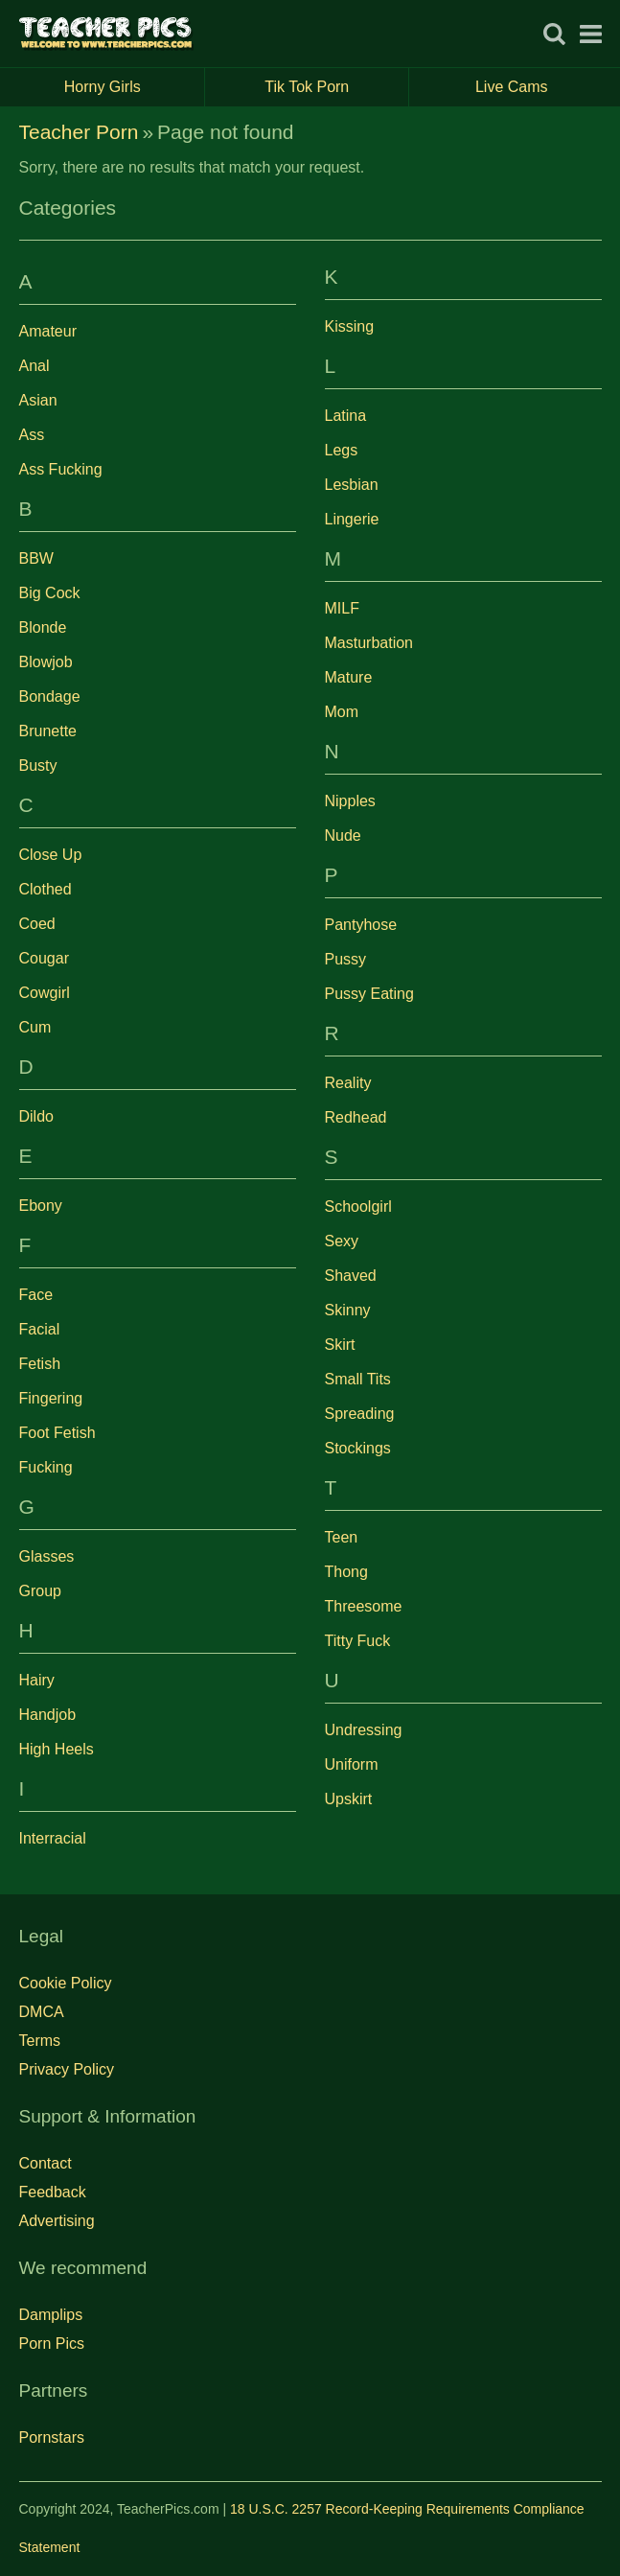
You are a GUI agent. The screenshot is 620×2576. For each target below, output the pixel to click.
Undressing (363, 1730)
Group (40, 1591)
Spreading (360, 1413)
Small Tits (358, 1379)
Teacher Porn (79, 132)
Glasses (47, 1556)
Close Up (50, 855)
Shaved (351, 1275)
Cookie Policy (65, 1983)
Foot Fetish (57, 1433)
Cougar (44, 958)
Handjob (48, 1714)
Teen (341, 1537)
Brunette (48, 731)
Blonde (43, 627)
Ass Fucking (61, 469)
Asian (38, 400)
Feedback (52, 2192)
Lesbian (352, 484)
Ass (32, 435)
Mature (349, 677)
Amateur (48, 331)
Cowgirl (44, 993)
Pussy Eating (369, 994)
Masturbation (369, 643)
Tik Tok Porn (336, 87)
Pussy (346, 959)
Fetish (40, 1364)
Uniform (352, 1764)
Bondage (49, 696)
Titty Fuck (358, 1641)
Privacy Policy (67, 2069)
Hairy (37, 1680)
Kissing (350, 326)
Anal (34, 366)
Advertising (57, 2221)
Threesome (363, 1606)
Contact (45, 2163)
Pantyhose (361, 925)
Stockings (358, 1448)
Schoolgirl (358, 1206)
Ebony (40, 1205)
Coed (37, 924)
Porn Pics (51, 2343)
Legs (341, 450)
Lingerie (352, 519)
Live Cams (511, 87)
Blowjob (46, 662)
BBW (36, 558)
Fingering (51, 1398)
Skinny (348, 1310)
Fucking (46, 1467)
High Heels (56, 1749)
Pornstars (51, 2437)
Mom (342, 712)
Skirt (340, 1344)
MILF (342, 608)
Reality (348, 1083)
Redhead (356, 1117)
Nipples (350, 801)
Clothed (45, 889)
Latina (346, 415)
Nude (343, 835)
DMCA (41, 2012)
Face (36, 1295)
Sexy (342, 1241)
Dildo (36, 1116)
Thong (346, 1572)
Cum (35, 1027)
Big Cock (49, 593)
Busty (38, 765)
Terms (40, 2040)
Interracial (52, 1838)
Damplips (51, 2315)
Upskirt (349, 1799)
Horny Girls (134, 87)
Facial (39, 1329)
